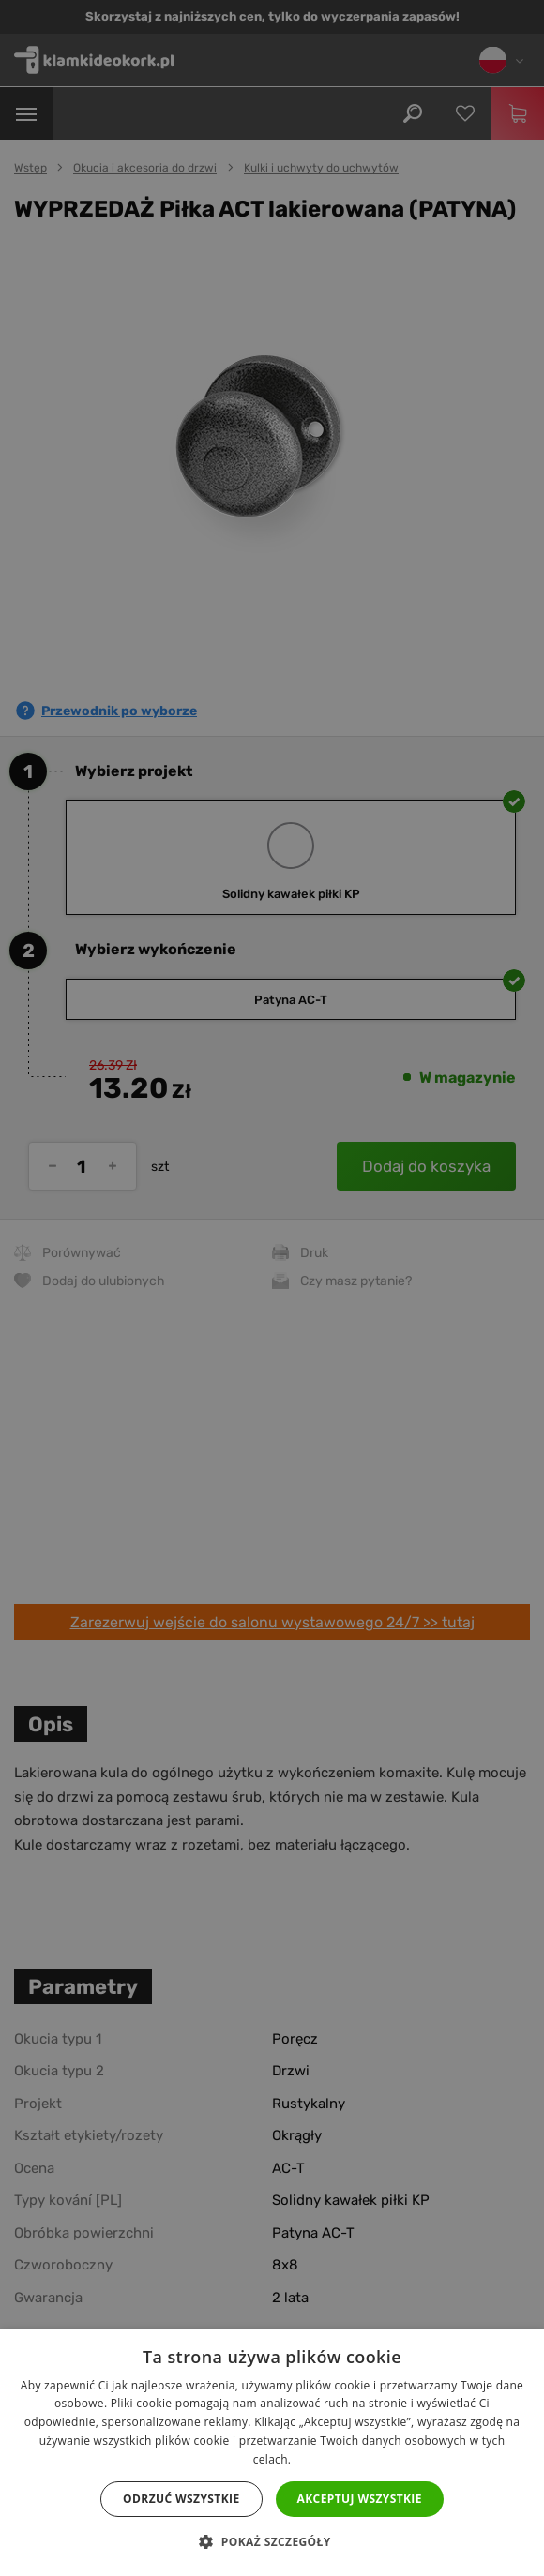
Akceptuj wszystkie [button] (359, 2499)
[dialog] (272, 1288)
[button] (271, 2542)
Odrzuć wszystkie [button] (181, 2499)
